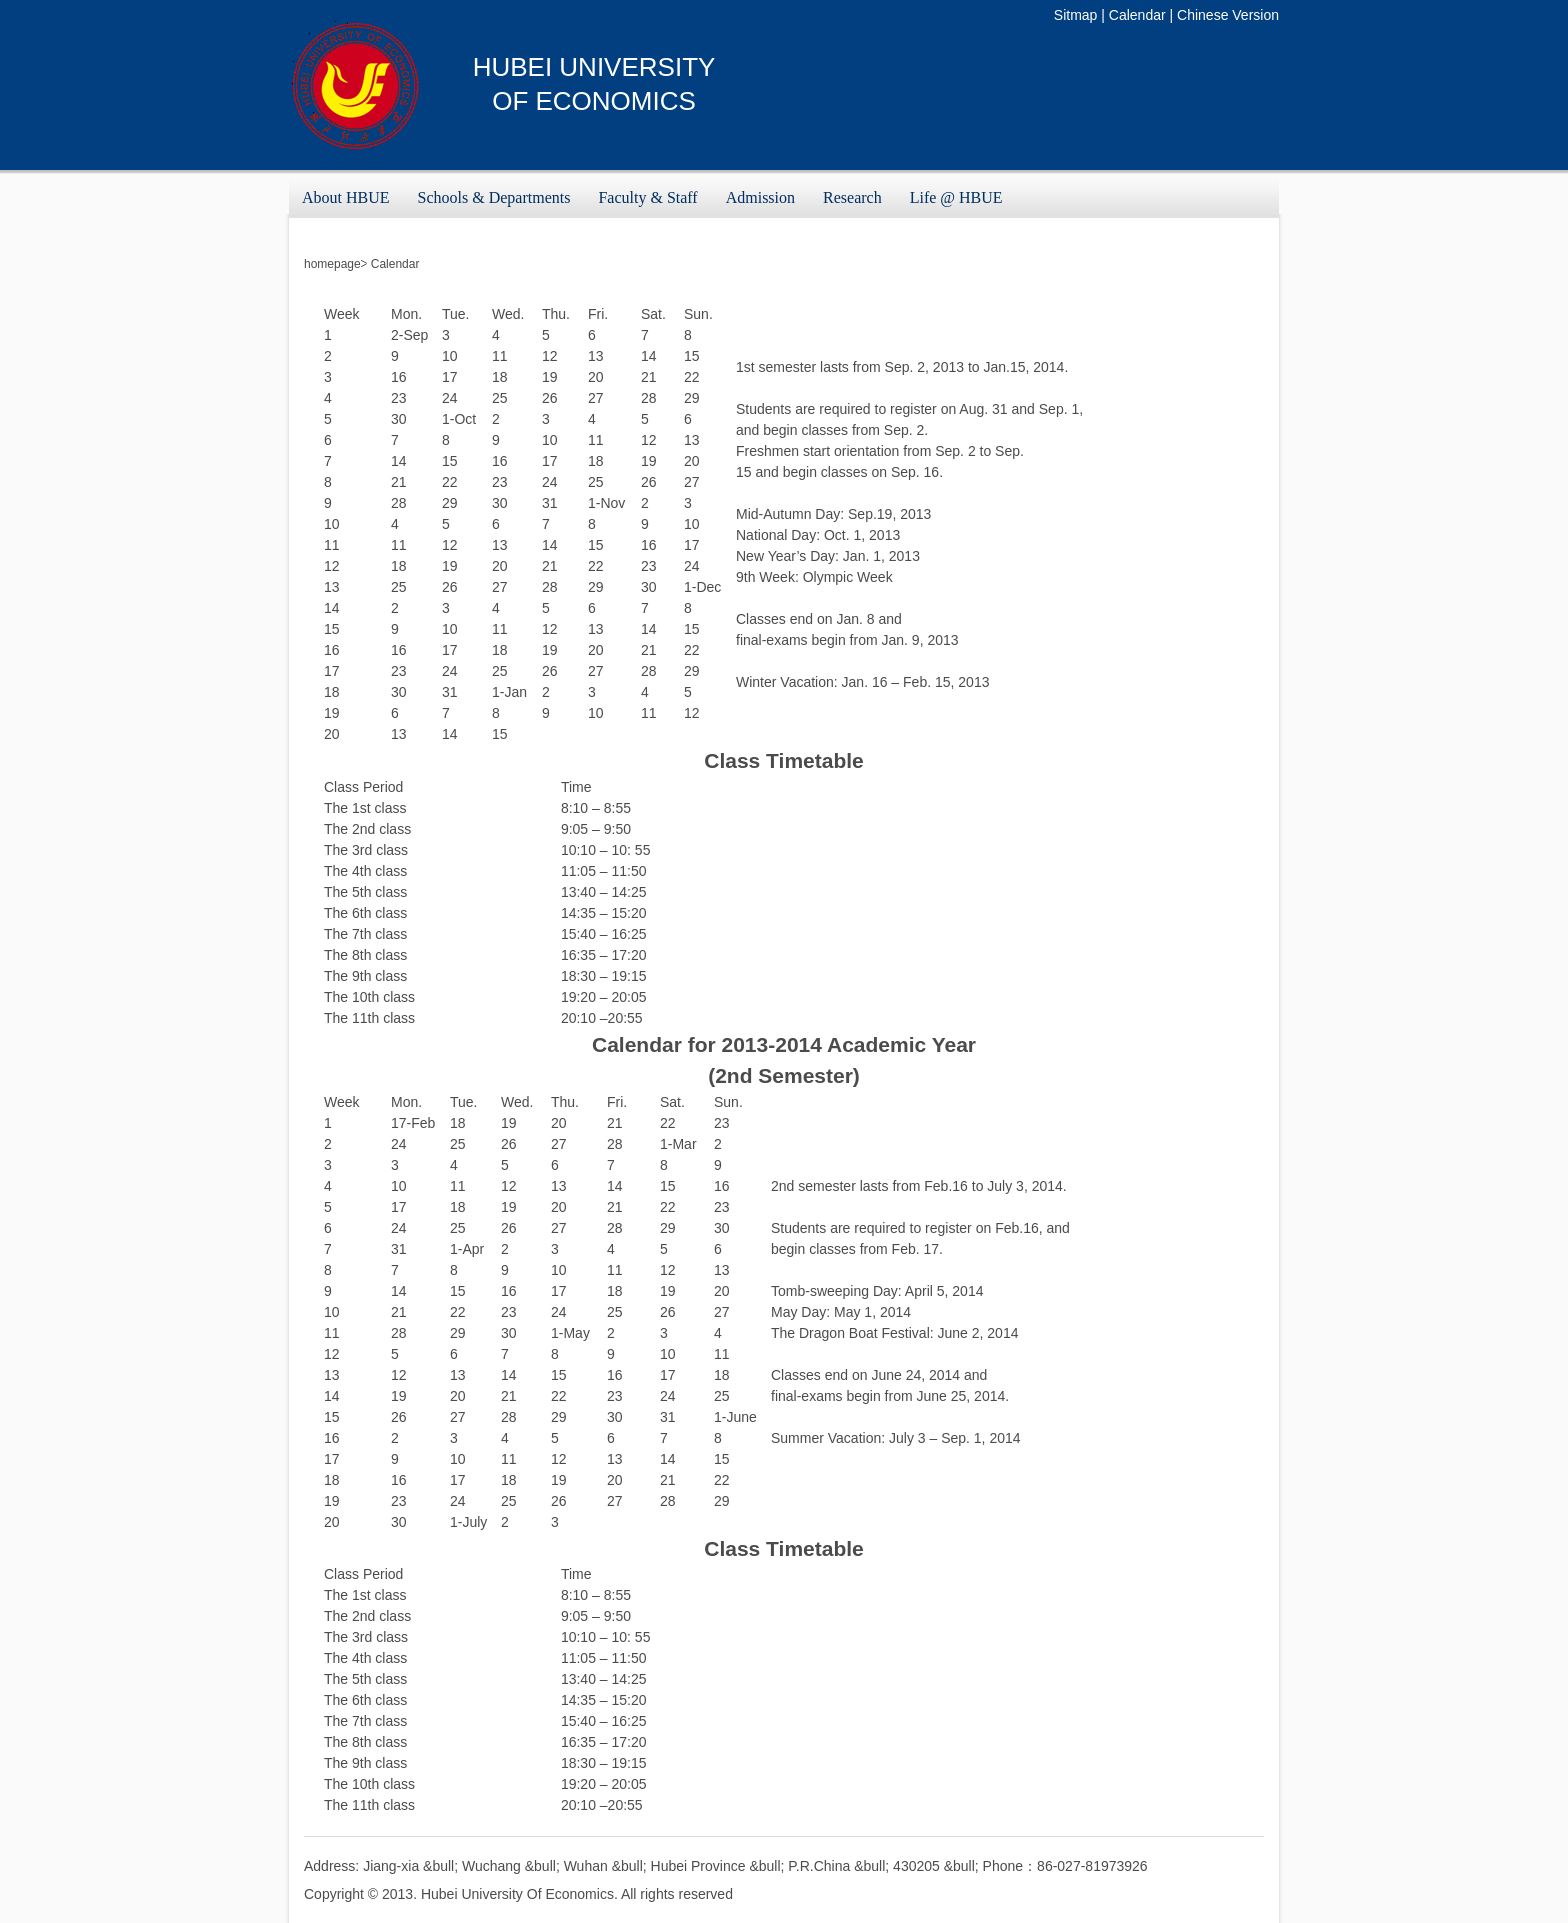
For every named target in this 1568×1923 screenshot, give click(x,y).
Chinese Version (1228, 15)
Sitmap (1076, 15)
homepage (332, 264)
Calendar (1137, 15)
